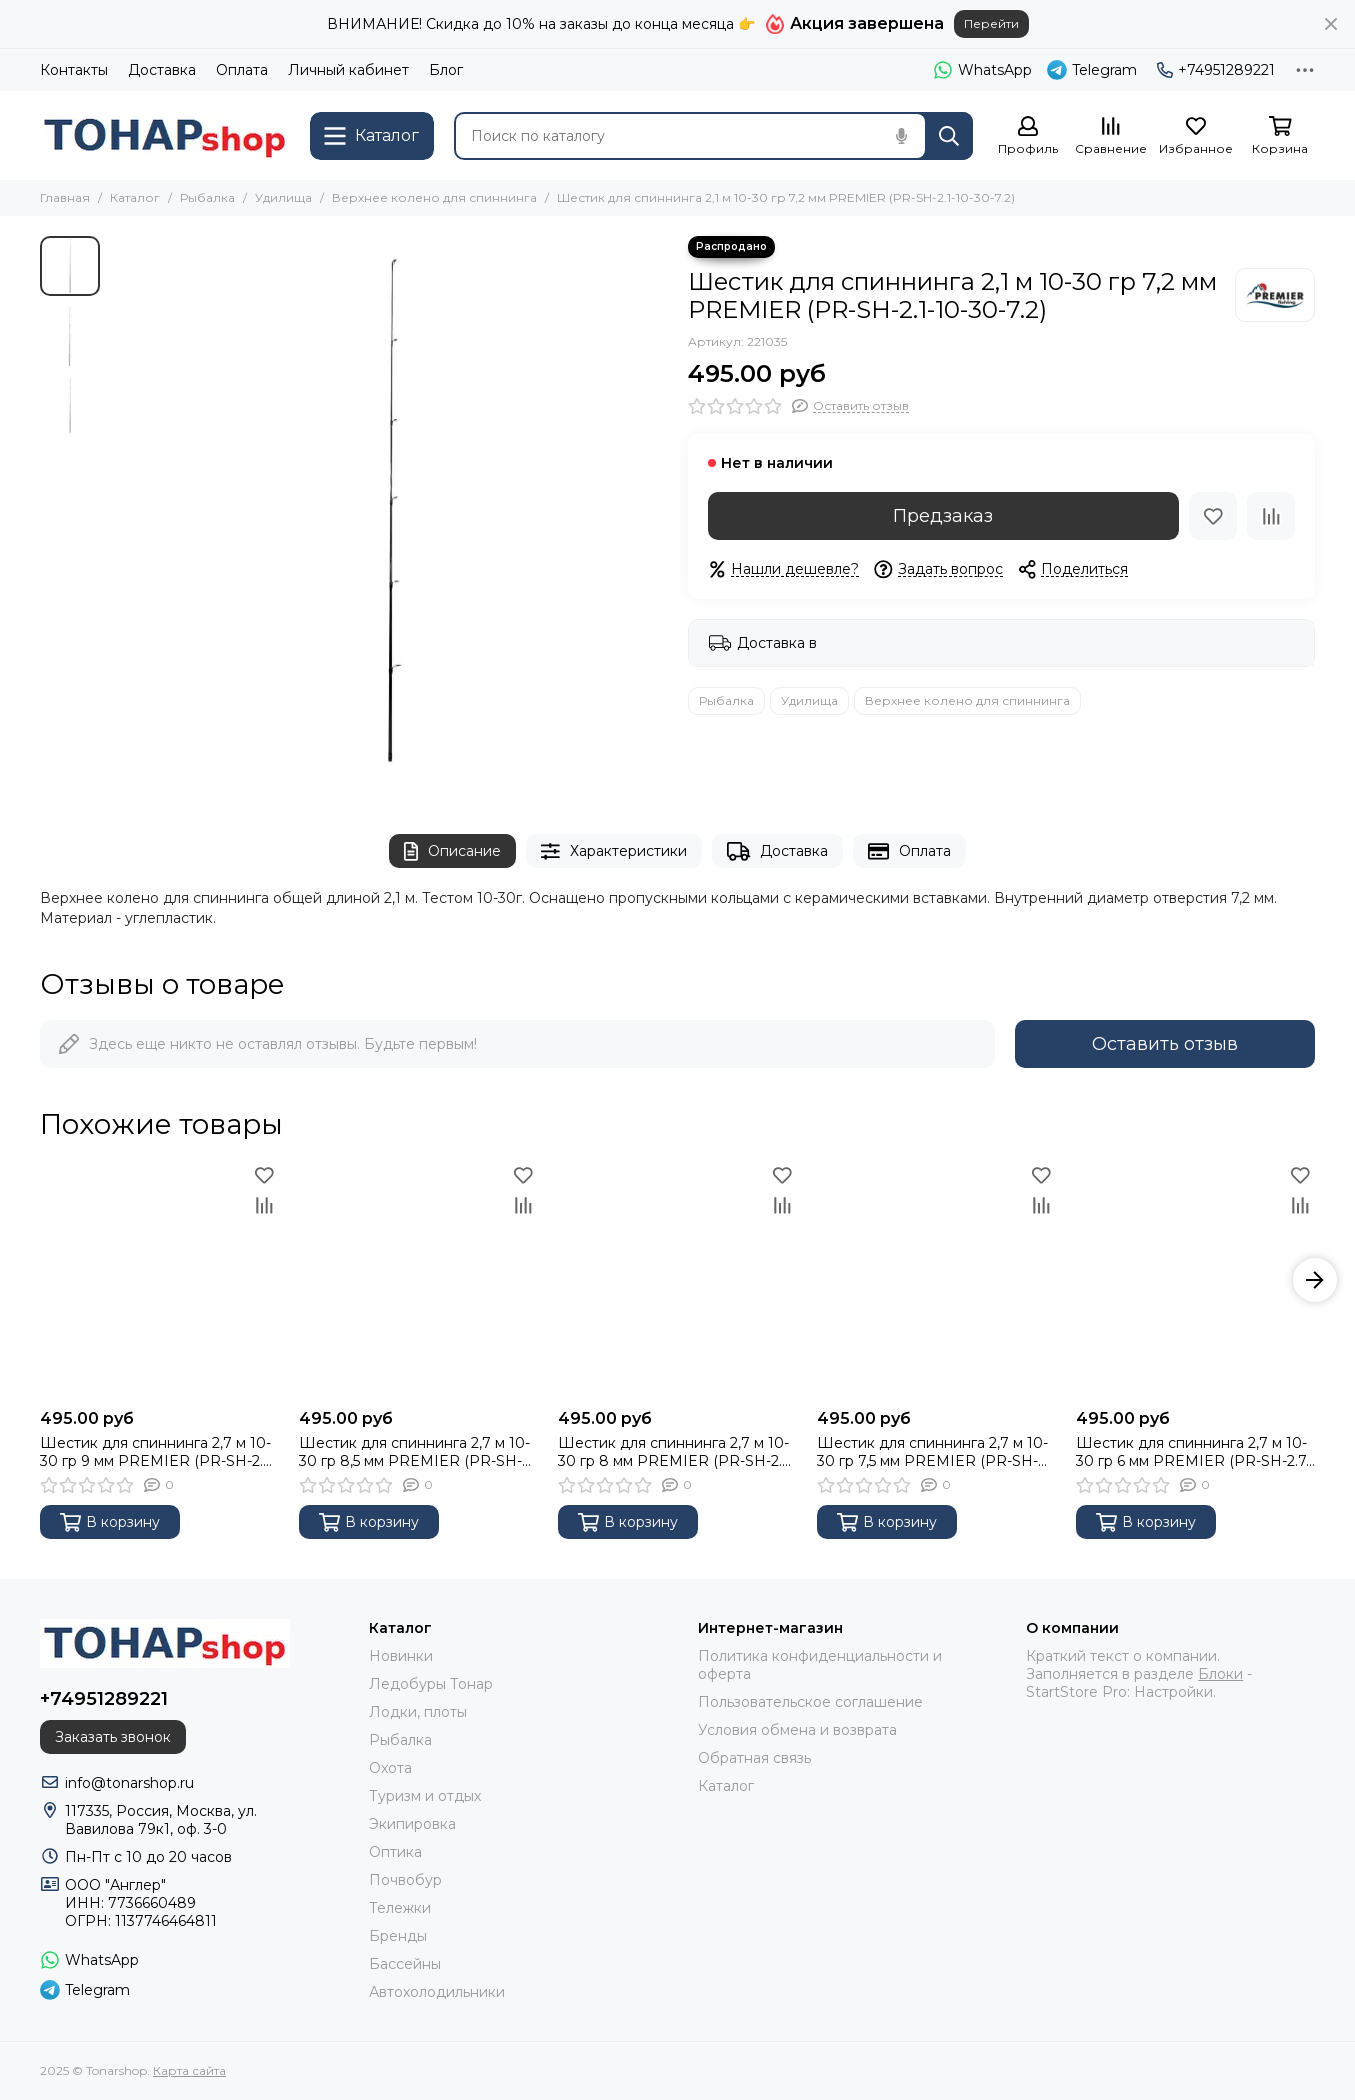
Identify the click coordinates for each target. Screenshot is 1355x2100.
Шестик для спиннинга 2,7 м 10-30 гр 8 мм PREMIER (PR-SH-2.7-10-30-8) (676, 1452)
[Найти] (949, 136)
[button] (1315, 1280)
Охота (390, 1768)
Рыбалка (207, 197)
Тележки (400, 1908)
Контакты (74, 70)
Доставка (162, 70)
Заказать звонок (113, 1737)
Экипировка (412, 1824)
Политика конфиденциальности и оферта (820, 1665)
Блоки (1220, 1674)
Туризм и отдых (425, 1796)
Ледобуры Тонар (431, 1684)
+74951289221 (1216, 70)
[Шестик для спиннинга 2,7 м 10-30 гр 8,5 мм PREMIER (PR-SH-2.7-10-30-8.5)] (418, 1279)
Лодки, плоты (418, 1712)
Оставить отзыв (1165, 1044)
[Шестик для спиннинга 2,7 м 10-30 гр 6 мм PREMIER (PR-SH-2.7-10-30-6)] (1195, 1279)
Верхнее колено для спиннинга (434, 197)
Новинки (401, 1656)
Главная (65, 197)
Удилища (283, 197)
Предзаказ (943, 516)
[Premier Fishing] (1275, 295)
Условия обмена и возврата (797, 1730)
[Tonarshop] (165, 135)
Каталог (135, 197)
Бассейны (405, 1964)
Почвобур (405, 1880)
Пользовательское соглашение (810, 1702)
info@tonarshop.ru (129, 1783)
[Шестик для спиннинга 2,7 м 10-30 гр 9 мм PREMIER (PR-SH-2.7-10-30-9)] (159, 1279)
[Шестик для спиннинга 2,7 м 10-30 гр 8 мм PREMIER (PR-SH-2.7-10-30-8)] (677, 1279)
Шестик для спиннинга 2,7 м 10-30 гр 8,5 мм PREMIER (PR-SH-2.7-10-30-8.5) (414, 1452)
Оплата (242, 70)
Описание (452, 851)
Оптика (395, 1852)
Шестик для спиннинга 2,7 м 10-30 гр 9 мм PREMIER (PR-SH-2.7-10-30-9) (158, 1452)
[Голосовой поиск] (901, 136)
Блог (446, 70)
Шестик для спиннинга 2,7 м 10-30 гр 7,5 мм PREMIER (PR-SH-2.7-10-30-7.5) (932, 1452)
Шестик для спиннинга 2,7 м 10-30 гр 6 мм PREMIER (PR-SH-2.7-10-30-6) (1193, 1452)
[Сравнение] (1111, 136)
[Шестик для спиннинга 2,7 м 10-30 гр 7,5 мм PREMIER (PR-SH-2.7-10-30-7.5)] (936, 1279)
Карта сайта (189, 2070)
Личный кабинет (348, 70)
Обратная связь (754, 1758)
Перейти (991, 23)
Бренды (398, 1936)
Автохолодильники (437, 1992)
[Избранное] (1196, 136)
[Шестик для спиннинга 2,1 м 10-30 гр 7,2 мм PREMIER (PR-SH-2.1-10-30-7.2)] (389, 515)
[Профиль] (1028, 136)
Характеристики (614, 851)
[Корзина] (1280, 136)
